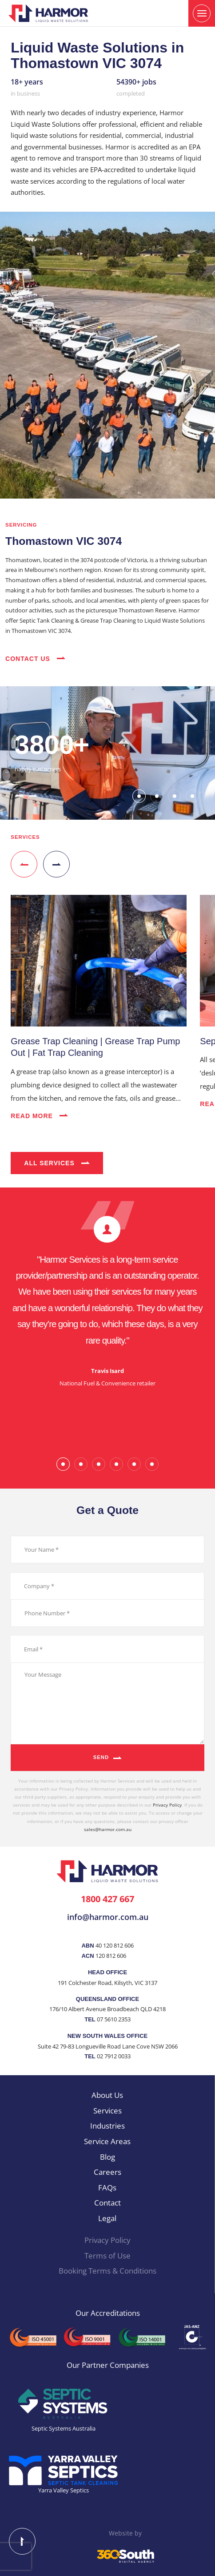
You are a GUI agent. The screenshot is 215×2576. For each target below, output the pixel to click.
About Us (107, 2095)
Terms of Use (107, 2255)
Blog (107, 2157)
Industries (107, 2126)
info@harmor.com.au (107, 1917)
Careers (107, 2172)
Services (107, 2110)
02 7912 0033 (114, 2056)
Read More (39, 1115)
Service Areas (107, 2141)
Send (101, 1757)
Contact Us (35, 658)
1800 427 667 (107, 1898)
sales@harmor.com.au (107, 1829)
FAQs (107, 2187)
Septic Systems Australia (64, 2428)
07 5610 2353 (114, 2019)
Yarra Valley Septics (63, 2490)
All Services (56, 1163)
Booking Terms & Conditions (107, 2271)
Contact (107, 2203)
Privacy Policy (167, 1805)
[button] (19, 794)
